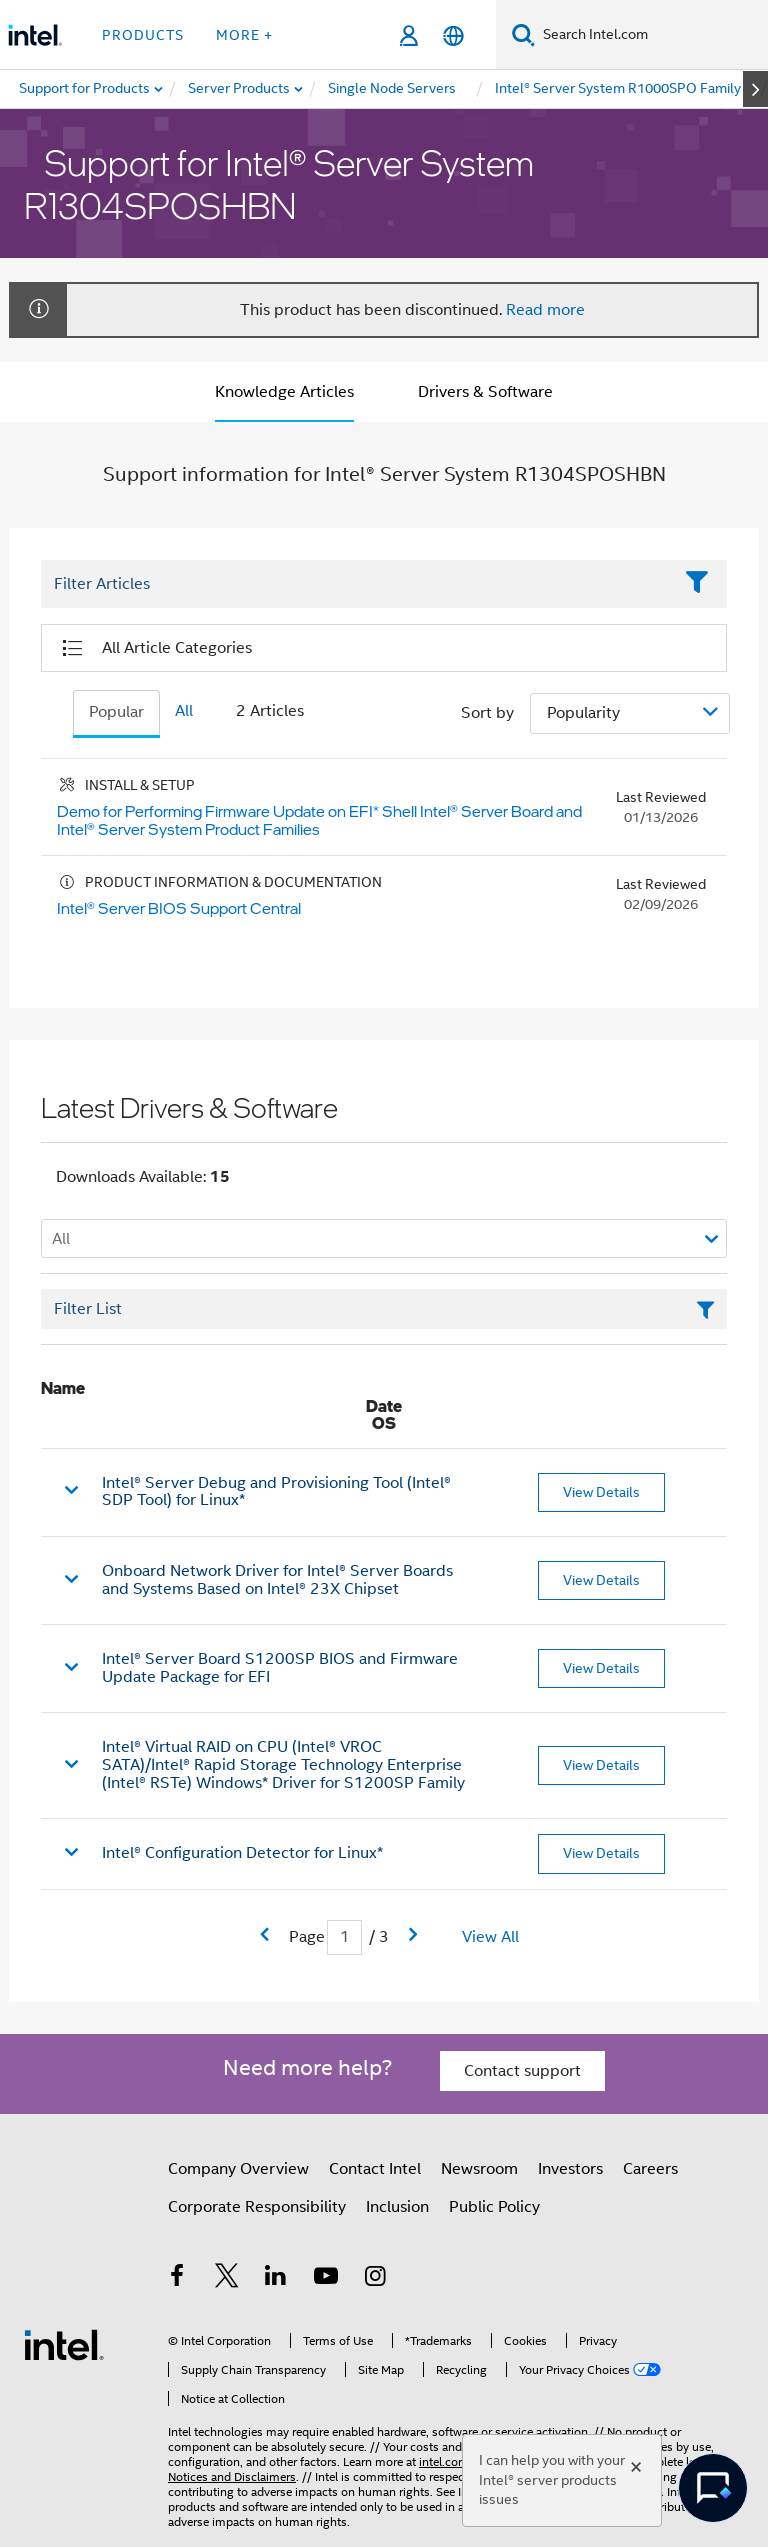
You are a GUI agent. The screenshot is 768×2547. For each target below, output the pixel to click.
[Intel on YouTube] (326, 2279)
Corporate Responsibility (257, 2207)
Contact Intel (375, 2169)
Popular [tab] (116, 712)
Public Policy (494, 2207)
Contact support (522, 2071)
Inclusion (397, 2207)
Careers (650, 2169)
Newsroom (479, 2169)
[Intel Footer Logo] (64, 2344)
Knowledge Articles (284, 392)
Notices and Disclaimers (232, 2476)
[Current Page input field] (344, 1937)
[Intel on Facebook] (177, 2279)
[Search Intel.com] (651, 35)
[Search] (523, 34)
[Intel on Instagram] (375, 2279)
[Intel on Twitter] (227, 2279)
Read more (545, 310)
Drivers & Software (485, 392)
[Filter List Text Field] (356, 585)
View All (490, 1937)
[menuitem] (240, 89)
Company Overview (238, 2169)
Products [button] (143, 35)
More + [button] (244, 35)
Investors (570, 2169)
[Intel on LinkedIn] (276, 2279)
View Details (601, 1492)
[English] (453, 35)
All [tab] (184, 711)
